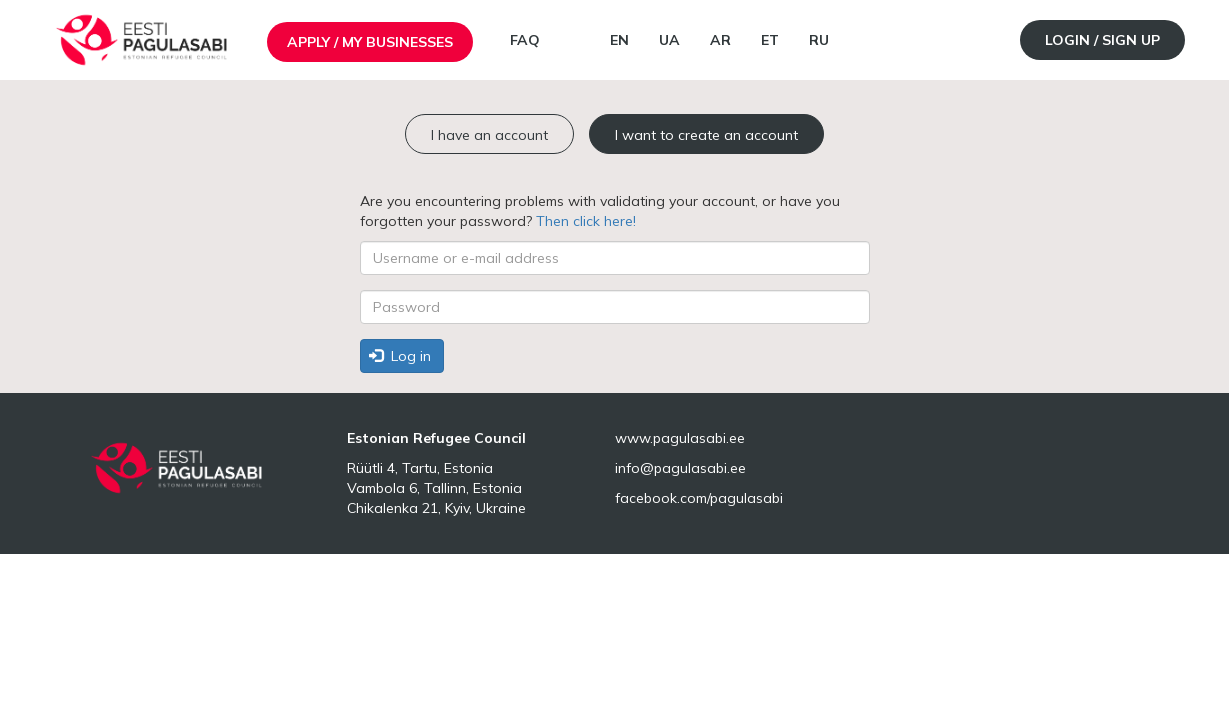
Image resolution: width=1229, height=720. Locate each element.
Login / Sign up (1102, 40)
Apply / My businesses (370, 42)
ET (770, 40)
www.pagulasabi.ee (680, 438)
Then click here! (586, 221)
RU (819, 40)
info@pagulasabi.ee (680, 468)
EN (619, 40)
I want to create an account (706, 135)
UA (669, 40)
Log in (400, 356)
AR (720, 40)
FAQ (525, 40)
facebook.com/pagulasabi (699, 498)
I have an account (489, 135)
